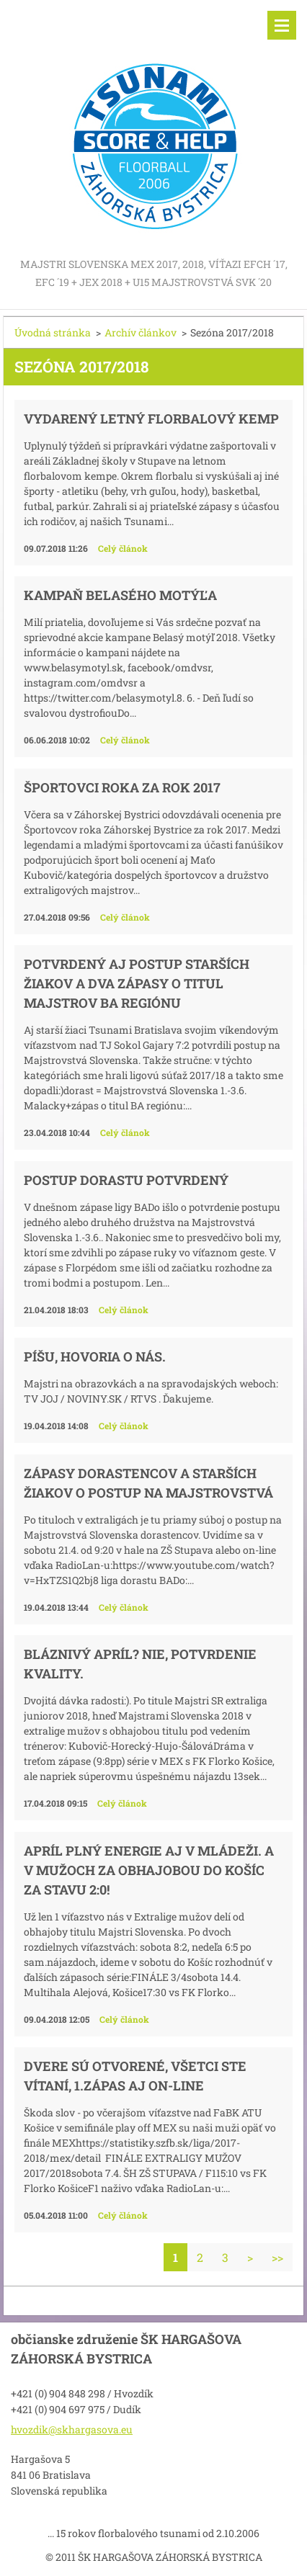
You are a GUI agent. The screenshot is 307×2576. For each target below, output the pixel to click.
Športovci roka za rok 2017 (122, 787)
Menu (281, 25)
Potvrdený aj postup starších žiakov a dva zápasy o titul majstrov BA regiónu (136, 983)
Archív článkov (140, 332)
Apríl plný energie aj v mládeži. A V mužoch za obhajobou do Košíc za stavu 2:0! (149, 1870)
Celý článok (123, 548)
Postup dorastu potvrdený (126, 1180)
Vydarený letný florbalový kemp (151, 418)
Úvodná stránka (52, 332)
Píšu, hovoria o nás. (95, 1356)
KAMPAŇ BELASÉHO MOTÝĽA (120, 595)
